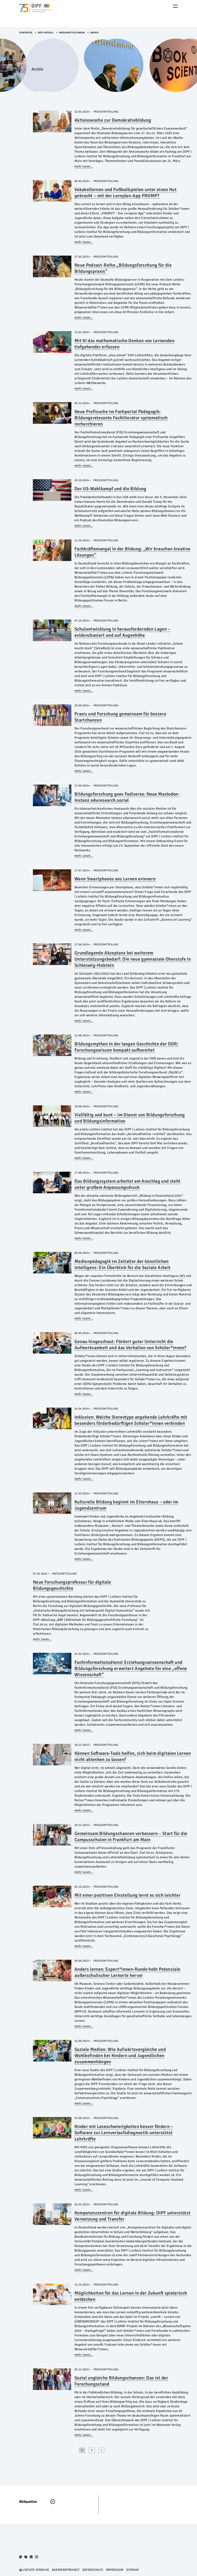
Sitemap (132, 2570)
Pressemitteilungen (72, 32)
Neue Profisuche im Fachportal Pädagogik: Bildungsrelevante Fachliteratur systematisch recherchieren (121, 418)
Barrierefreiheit (65, 2570)
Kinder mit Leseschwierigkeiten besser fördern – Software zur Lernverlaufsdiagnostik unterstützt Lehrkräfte (123, 2133)
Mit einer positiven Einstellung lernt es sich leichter (127, 1895)
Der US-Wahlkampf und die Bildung (110, 489)
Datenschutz (92, 2570)
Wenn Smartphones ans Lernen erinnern (115, 879)
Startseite (26, 32)
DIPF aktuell (46, 32)
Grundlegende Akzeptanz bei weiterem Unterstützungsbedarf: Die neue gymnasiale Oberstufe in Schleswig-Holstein (132, 959)
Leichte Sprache (36, 2570)
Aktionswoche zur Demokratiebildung (112, 120)
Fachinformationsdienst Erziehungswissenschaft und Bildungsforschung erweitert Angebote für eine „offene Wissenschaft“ (130, 1668)
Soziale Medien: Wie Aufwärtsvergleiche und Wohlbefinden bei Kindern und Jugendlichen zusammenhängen (120, 2055)
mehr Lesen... (83, 166)
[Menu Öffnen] (175, 6)
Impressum (115, 2570)
